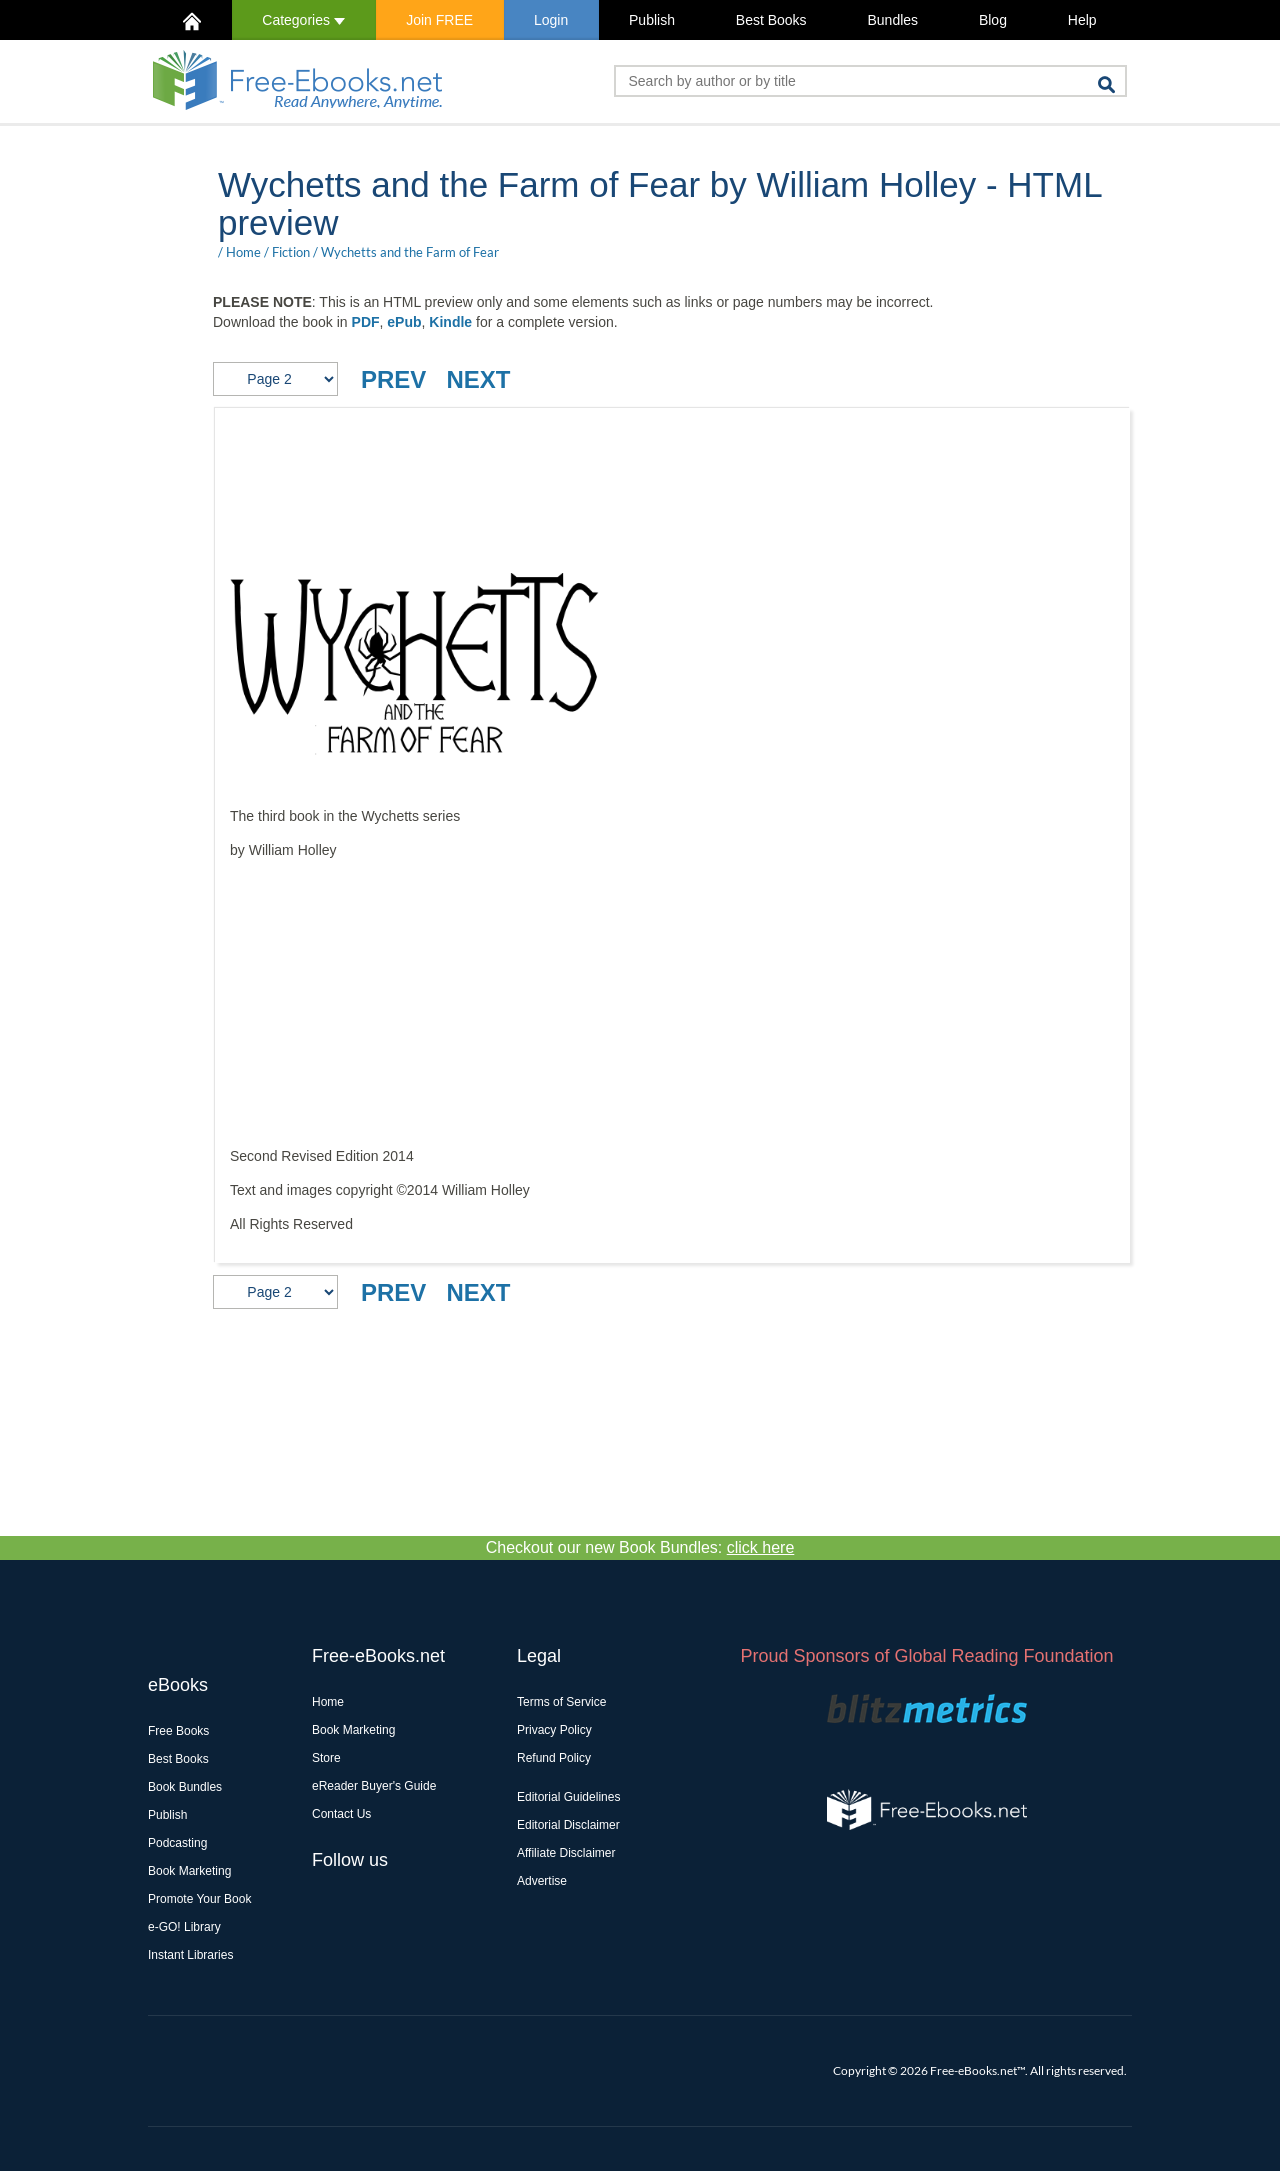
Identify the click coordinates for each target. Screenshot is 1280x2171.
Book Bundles (185, 1787)
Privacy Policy (554, 1730)
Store (326, 1758)
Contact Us (341, 1814)
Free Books (178, 1731)
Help (1082, 20)
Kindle (450, 322)
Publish (652, 20)
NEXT (478, 379)
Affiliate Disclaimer (566, 1853)
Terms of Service (561, 1702)
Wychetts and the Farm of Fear (410, 252)
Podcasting (177, 1843)
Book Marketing (189, 1871)
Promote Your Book (199, 1899)
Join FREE (439, 20)
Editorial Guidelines (568, 1797)
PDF (366, 322)
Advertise (542, 1881)
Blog (993, 20)
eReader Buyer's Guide (374, 1786)
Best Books (771, 20)
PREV (393, 379)
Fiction (291, 252)
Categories (303, 20)
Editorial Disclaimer (568, 1825)
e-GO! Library (184, 1927)
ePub (404, 322)
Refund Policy (554, 1758)
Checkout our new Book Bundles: (640, 1547)
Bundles (892, 20)
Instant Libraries (190, 1955)
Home (243, 252)
